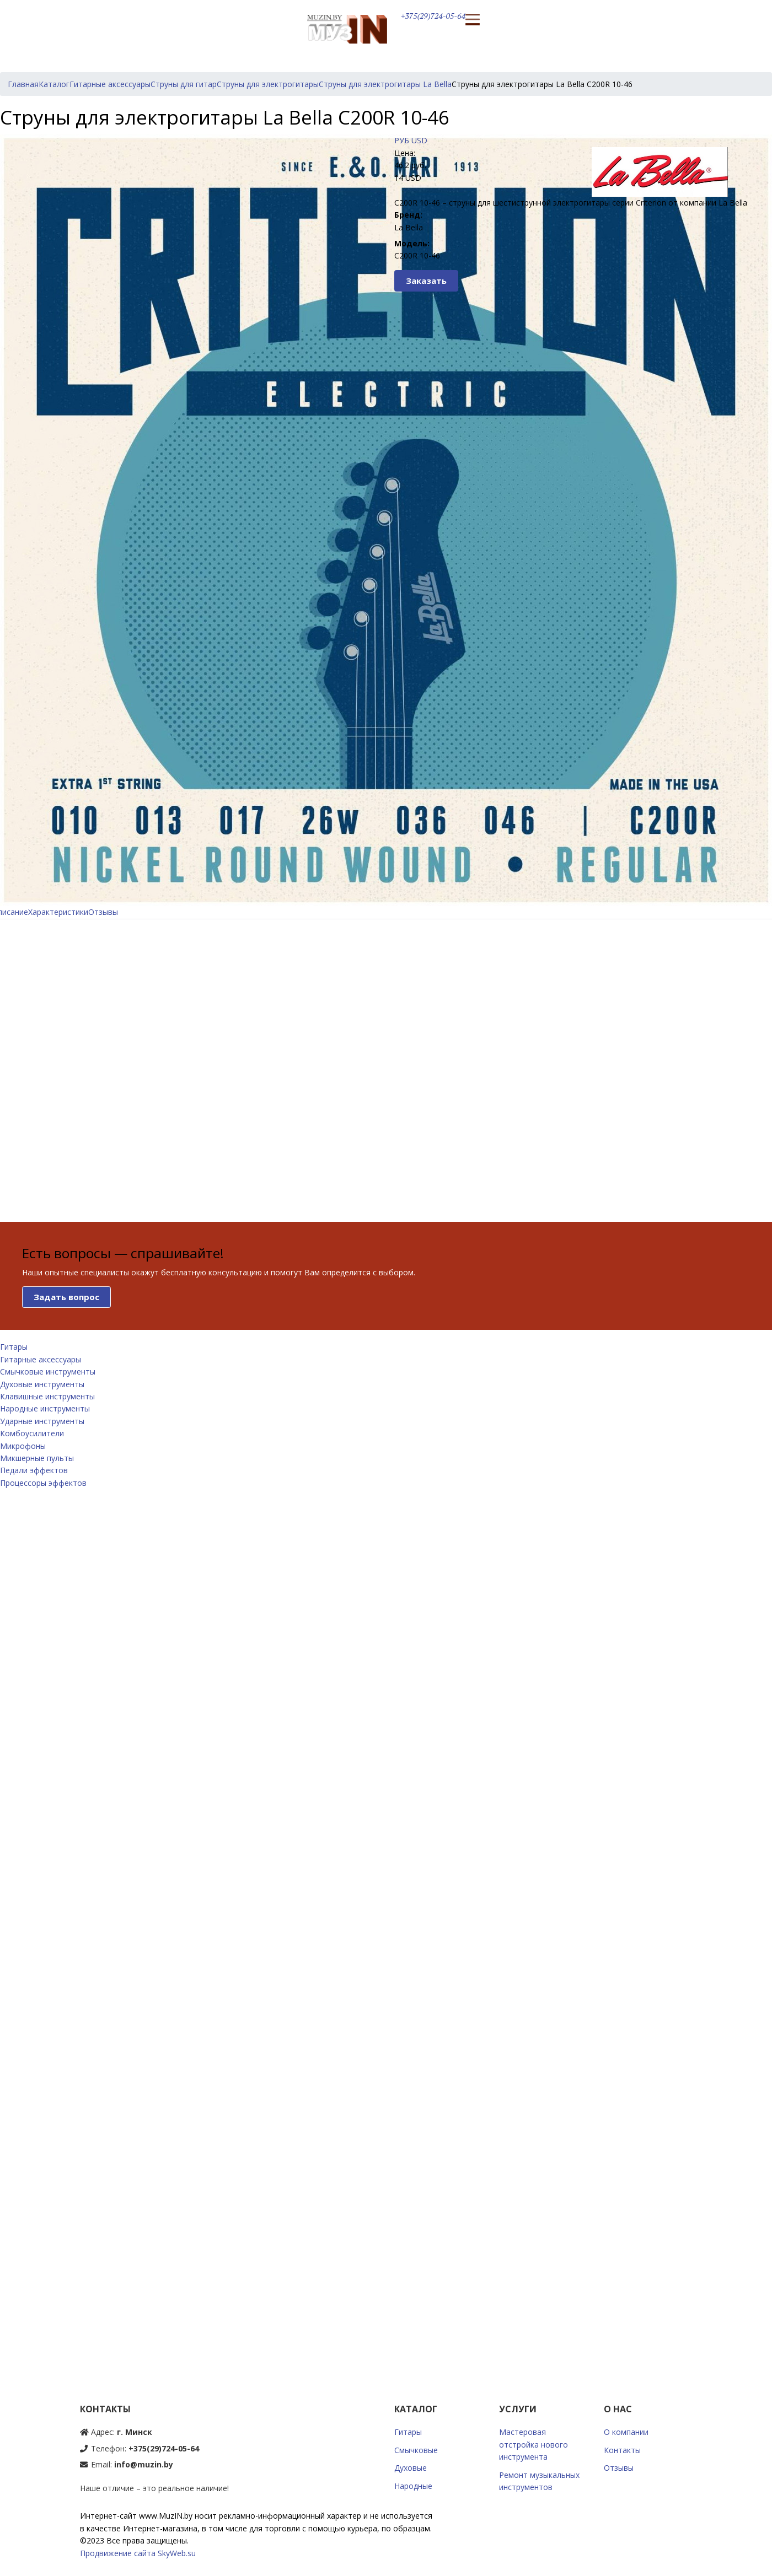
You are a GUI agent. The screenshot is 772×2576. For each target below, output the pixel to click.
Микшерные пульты (37, 1458)
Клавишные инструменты (47, 1396)
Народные (413, 2486)
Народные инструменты (45, 1408)
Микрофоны (23, 1446)
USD (419, 140)
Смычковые (416, 2450)
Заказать (426, 280)
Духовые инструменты (42, 1384)
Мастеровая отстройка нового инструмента (533, 2444)
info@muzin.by (143, 2464)
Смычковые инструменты (47, 1371)
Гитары (14, 1346)
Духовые (410, 2467)
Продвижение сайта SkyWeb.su (138, 2553)
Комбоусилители (32, 1433)
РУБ (401, 140)
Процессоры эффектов (43, 1483)
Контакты (622, 2450)
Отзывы (103, 912)
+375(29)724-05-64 (433, 15)
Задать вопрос (66, 1296)
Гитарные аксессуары (40, 1359)
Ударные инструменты (42, 1421)
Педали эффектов (34, 1470)
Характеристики (58, 912)
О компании (626, 2432)
